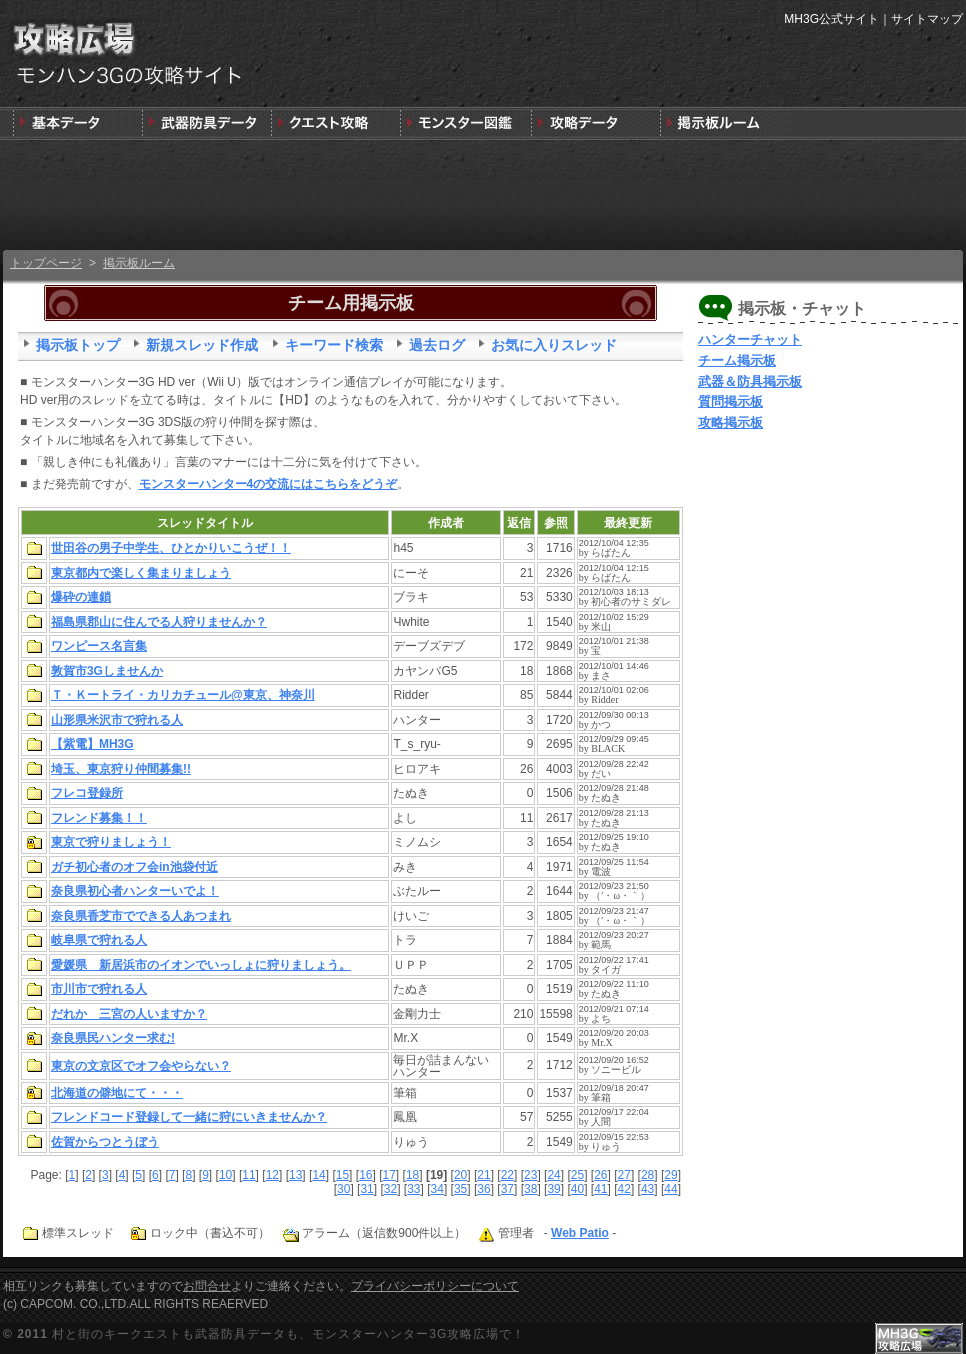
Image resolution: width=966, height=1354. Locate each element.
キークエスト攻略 (335, 123)
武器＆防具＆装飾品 (206, 123)
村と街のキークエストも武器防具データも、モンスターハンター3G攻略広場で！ (288, 1334)
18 (412, 1175)
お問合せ (207, 1286)
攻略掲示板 (730, 422)
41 (600, 1189)
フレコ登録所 (87, 793)
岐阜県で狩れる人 (99, 940)
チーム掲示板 (737, 360)
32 (390, 1189)
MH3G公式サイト (831, 19)
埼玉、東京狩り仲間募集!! (121, 769)
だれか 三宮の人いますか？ (129, 1014)
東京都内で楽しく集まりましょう (141, 573)
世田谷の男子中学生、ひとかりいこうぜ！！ (171, 548)
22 (507, 1175)
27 (624, 1175)
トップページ (46, 263)
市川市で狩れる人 (99, 989)
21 (483, 1175)
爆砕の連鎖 (81, 597)
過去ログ (437, 345)
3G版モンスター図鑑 (464, 123)
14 (318, 1175)
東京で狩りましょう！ (111, 842)
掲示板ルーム (139, 263)
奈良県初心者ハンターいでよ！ (135, 891)
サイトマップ (927, 19)
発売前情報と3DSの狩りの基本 (77, 123)
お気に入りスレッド (554, 345)
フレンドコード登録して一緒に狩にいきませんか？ (189, 1117)
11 (248, 1175)
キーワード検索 (334, 345)
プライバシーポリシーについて (435, 1286)
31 (366, 1189)
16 (365, 1175)
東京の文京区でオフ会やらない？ (141, 1066)
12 (272, 1175)
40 (577, 1189)
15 (342, 1175)
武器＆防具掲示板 (750, 381)
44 (670, 1189)
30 (343, 1189)
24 (553, 1175)
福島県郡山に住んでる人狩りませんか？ (159, 622)
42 (624, 1189)
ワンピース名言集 (99, 646)
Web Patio (580, 1233)
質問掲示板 (730, 401)
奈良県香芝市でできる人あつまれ (141, 916)
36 (483, 1189)
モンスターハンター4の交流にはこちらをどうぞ (268, 484)
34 (437, 1189)
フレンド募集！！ (99, 818)
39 (553, 1189)
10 (225, 1175)
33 (413, 1189)
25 (577, 1175)
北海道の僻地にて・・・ (117, 1093)
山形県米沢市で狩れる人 (117, 720)
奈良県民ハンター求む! (113, 1038)
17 (389, 1175)
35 (460, 1189)
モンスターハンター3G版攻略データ (593, 123)
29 (670, 1175)
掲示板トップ (78, 345)
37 (507, 1189)
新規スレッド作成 (202, 345)
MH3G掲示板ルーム (722, 123)
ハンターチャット (750, 339)
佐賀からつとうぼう (105, 1142)
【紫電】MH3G (92, 744)
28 (647, 1175)
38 (530, 1189)
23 (530, 1175)
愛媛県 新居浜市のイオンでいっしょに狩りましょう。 (201, 965)
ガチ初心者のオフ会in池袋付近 (134, 867)
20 (460, 1175)
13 (295, 1175)
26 (600, 1175)
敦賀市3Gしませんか (107, 671)
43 (647, 1189)
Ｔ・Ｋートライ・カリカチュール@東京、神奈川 (183, 695)
